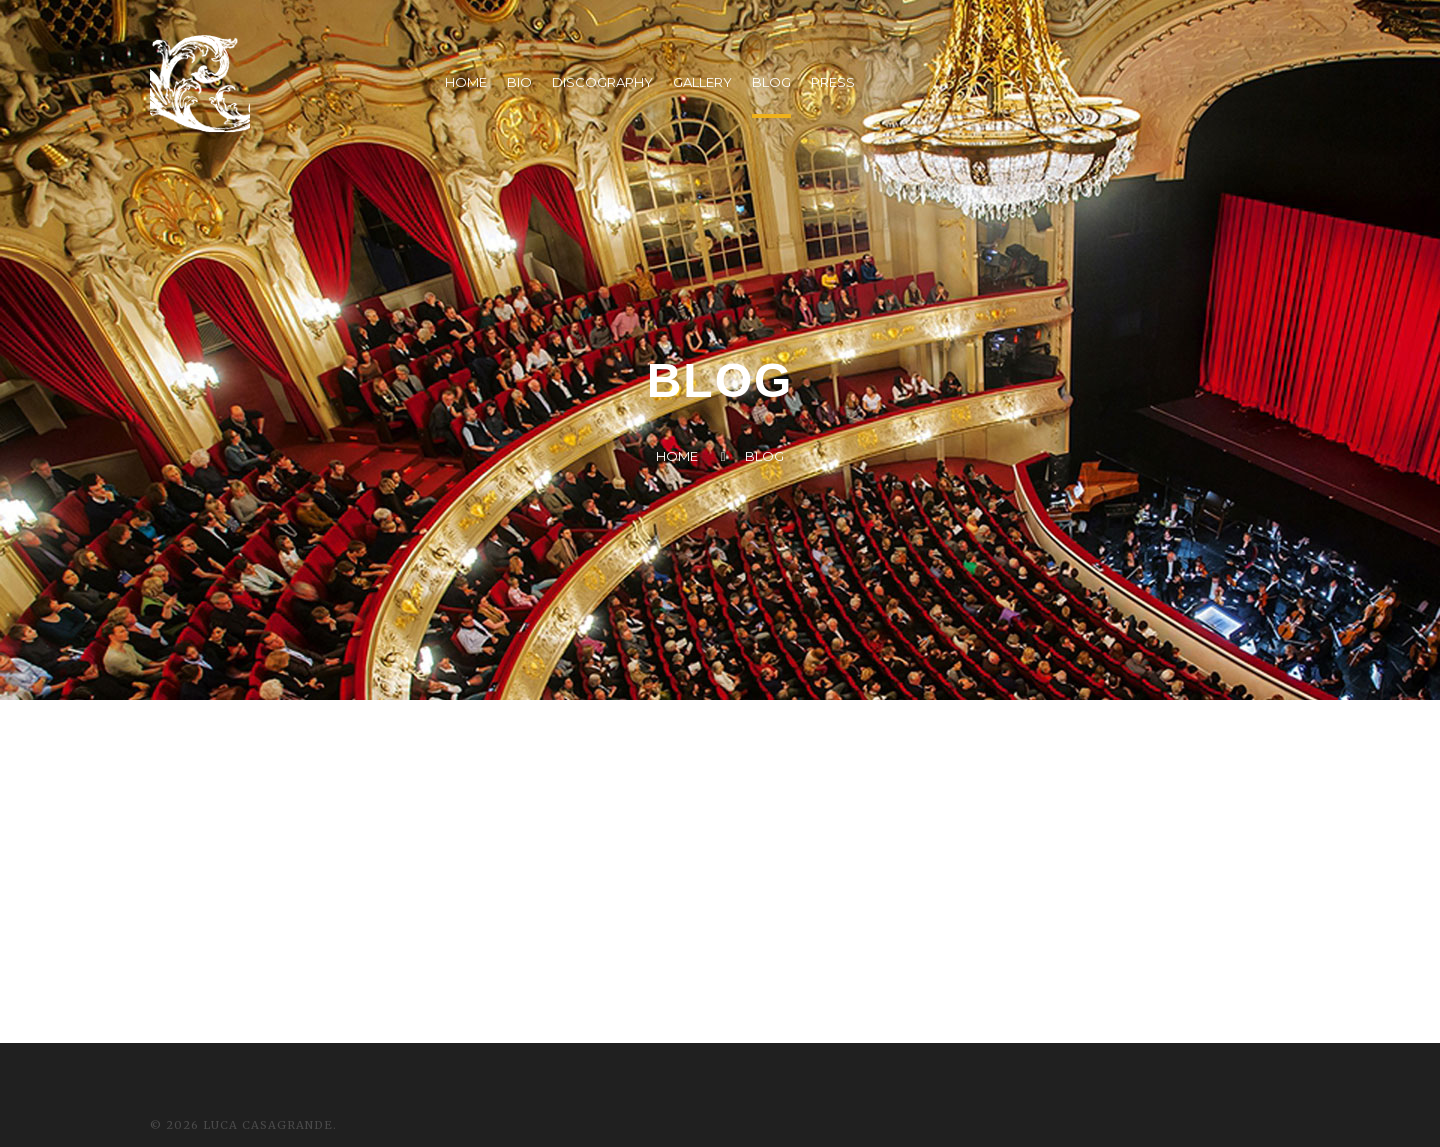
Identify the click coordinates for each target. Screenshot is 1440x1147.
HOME (466, 82)
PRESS (833, 82)
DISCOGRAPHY (602, 82)
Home (677, 456)
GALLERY (702, 82)
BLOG (771, 82)
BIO (519, 82)
